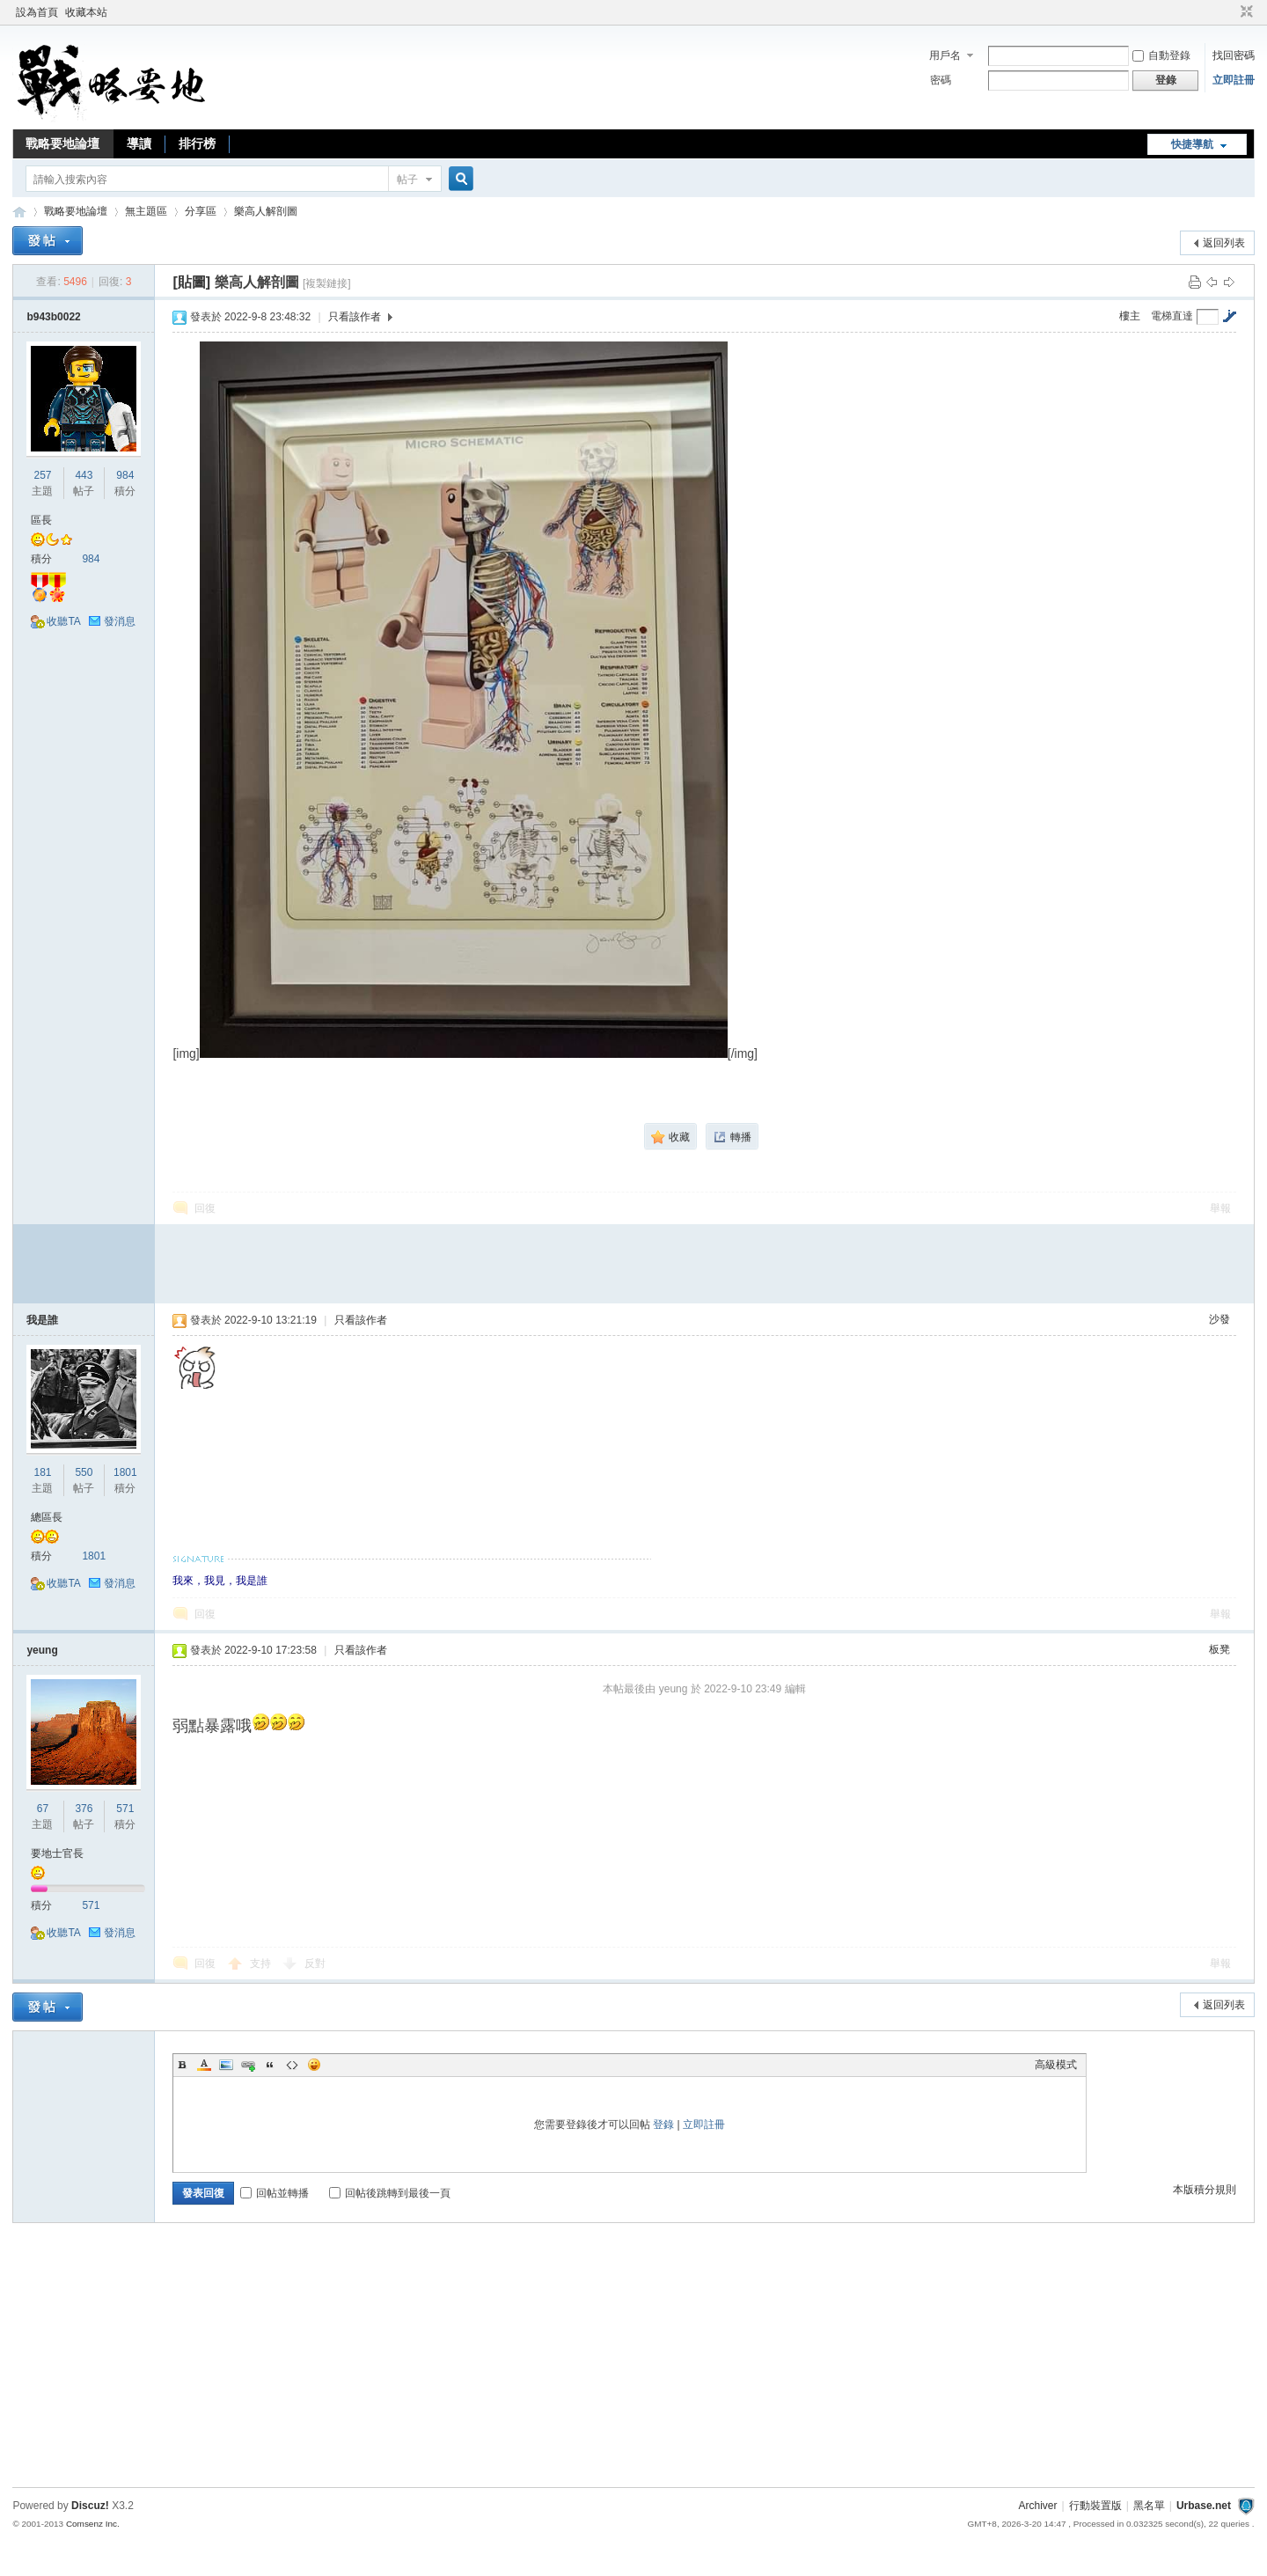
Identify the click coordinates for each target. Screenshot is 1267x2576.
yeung (41, 1650)
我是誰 (42, 1320)
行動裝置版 (1095, 2505)
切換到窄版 (1244, 12)
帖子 (407, 179)
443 (83, 475)
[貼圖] (191, 282)
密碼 (940, 80)
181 (42, 1472)
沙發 (1219, 1319)
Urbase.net (1203, 2505)
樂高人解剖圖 (265, 211)
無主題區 (146, 211)
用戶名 (945, 55)
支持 (262, 1963)
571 (125, 1808)
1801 (125, 1472)
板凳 (1219, 1649)
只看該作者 (354, 317)
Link (248, 2064)
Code (292, 2064)
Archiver (1038, 2505)
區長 (41, 520)
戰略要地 (19, 211)
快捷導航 (1192, 144)
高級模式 (1056, 2065)
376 (83, 1808)
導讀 (139, 143)
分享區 (200, 211)
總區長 (46, 1517)
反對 (315, 1963)
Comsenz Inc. (93, 2523)
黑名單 (1149, 2505)
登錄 (663, 2124)
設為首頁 (37, 12)
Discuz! (90, 2505)
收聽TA (63, 621)
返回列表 (1224, 243)
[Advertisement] (704, 1263)
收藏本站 (86, 12)
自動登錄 (1161, 55)
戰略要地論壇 (62, 143)
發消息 (119, 621)
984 (125, 475)
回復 (205, 1208)
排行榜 (197, 143)
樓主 (1129, 316)
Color (204, 2064)
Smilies (314, 2064)
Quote (270, 2064)
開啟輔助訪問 (1230, 12)
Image (226, 2064)
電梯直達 (1172, 316)
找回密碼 (1233, 55)
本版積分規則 (1204, 2189)
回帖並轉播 (274, 2193)
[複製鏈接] (327, 283)
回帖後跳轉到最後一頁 (389, 2193)
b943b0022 (53, 317)
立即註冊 (1233, 80)
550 (83, 1472)
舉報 (1220, 1208)
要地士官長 (57, 1853)
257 (42, 475)
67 (42, 1808)
